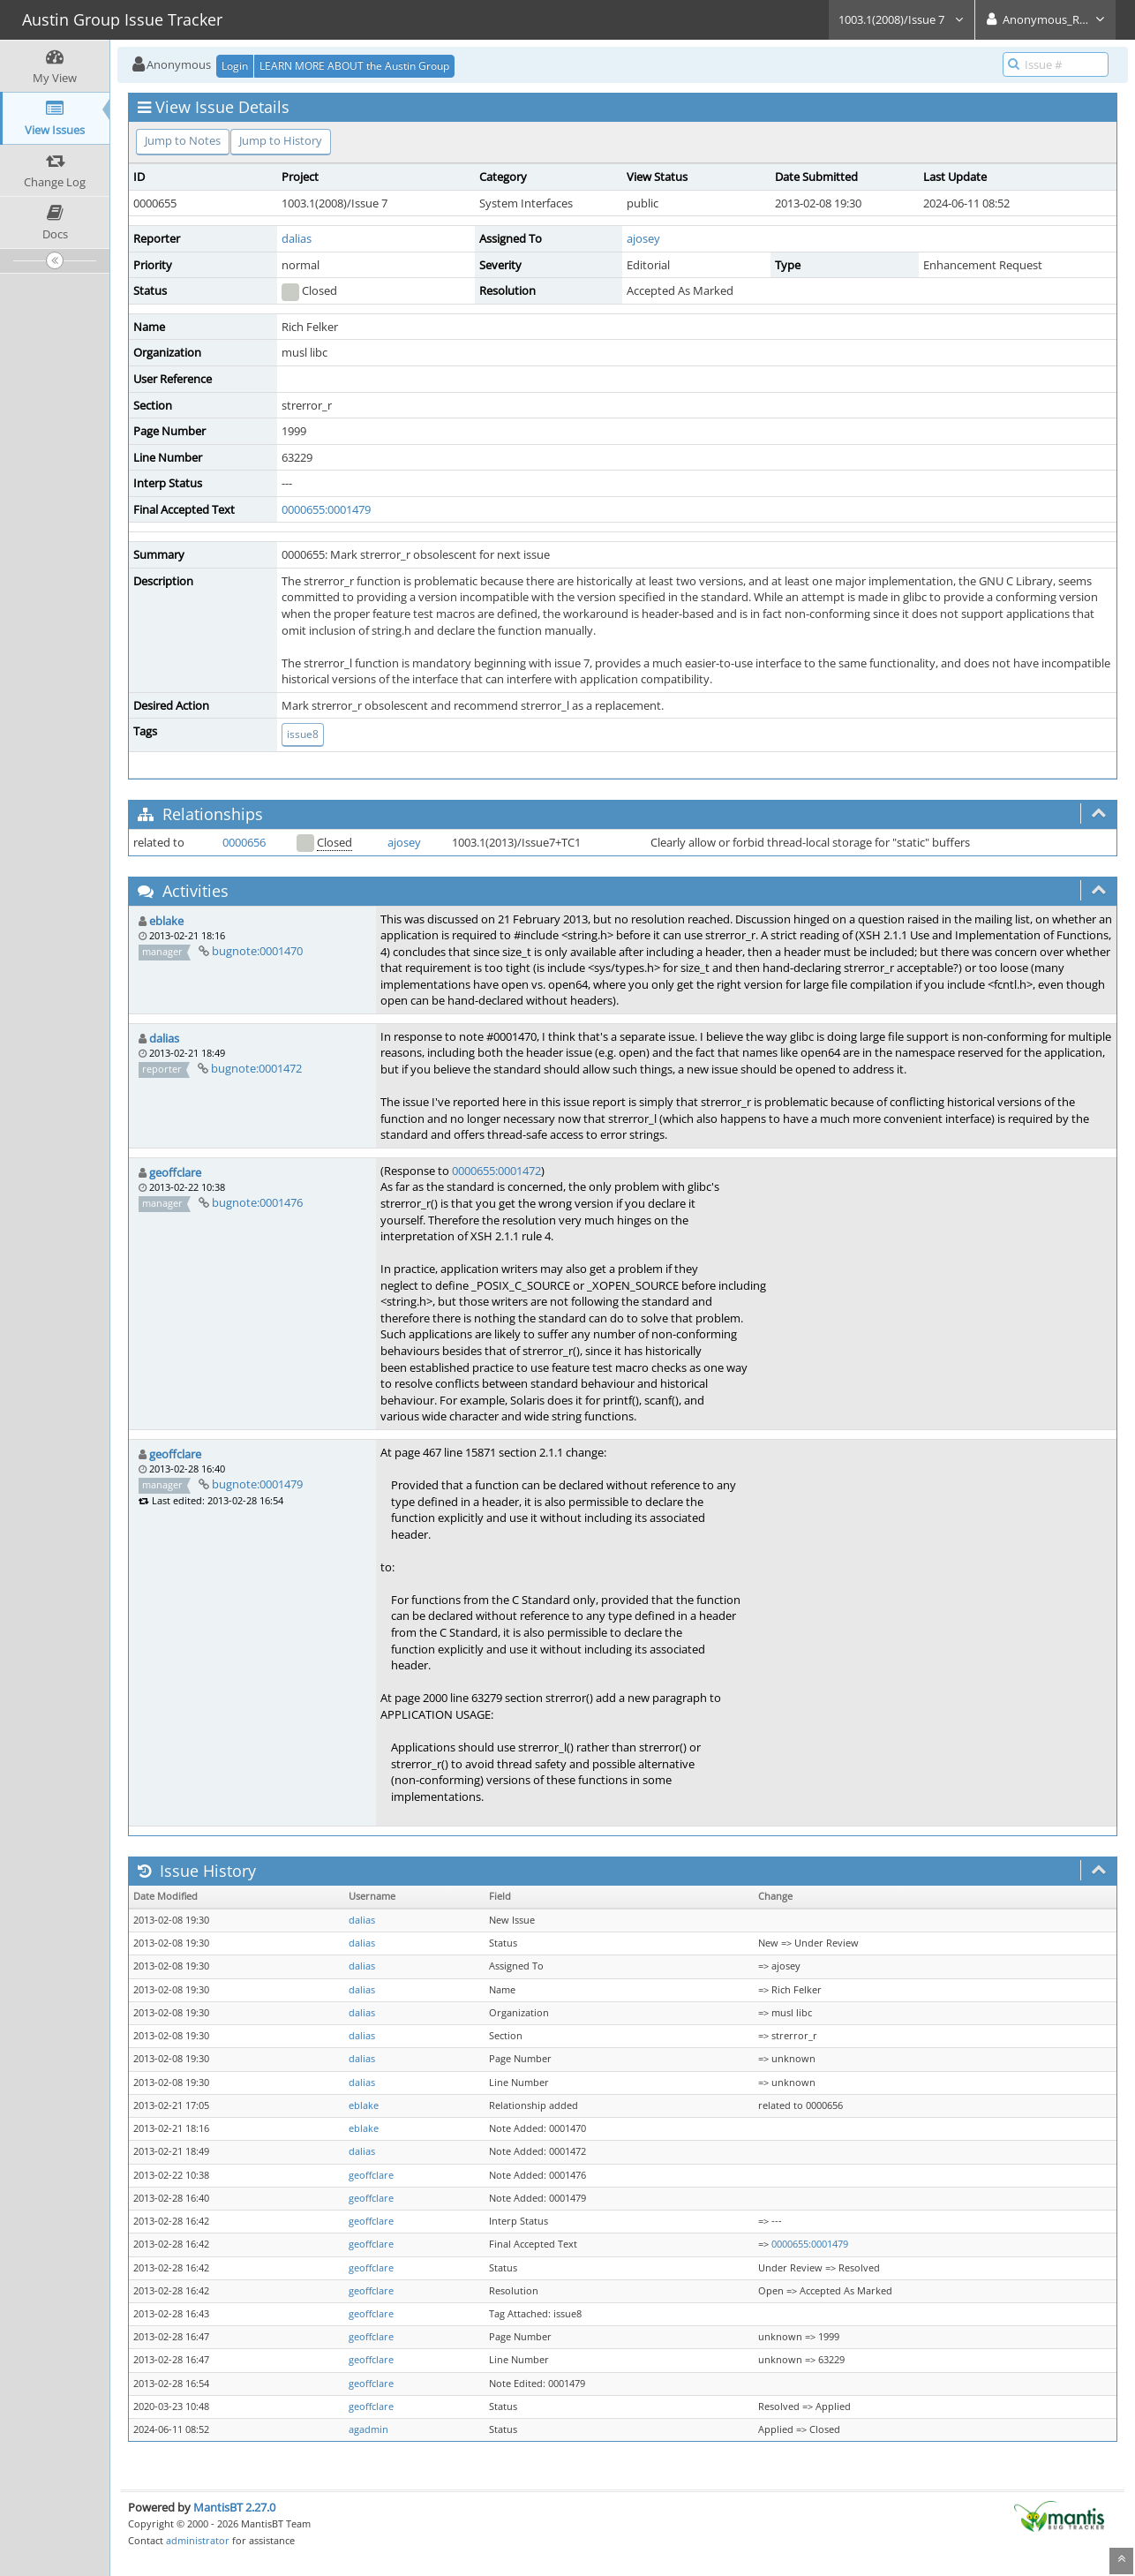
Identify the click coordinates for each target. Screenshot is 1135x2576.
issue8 (303, 734)
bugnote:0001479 (257, 1484)
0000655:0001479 (326, 509)
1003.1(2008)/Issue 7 (901, 19)
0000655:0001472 (496, 1171)
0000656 (244, 842)
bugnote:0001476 (257, 1202)
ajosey (643, 238)
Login (235, 65)
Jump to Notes (183, 140)
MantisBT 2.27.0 (234, 2507)
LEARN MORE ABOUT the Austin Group (354, 65)
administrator (197, 2540)
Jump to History (280, 140)
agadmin (368, 2429)
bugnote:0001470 (257, 951)
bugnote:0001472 (256, 1068)
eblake (166, 921)
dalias (297, 238)
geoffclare (175, 1172)
